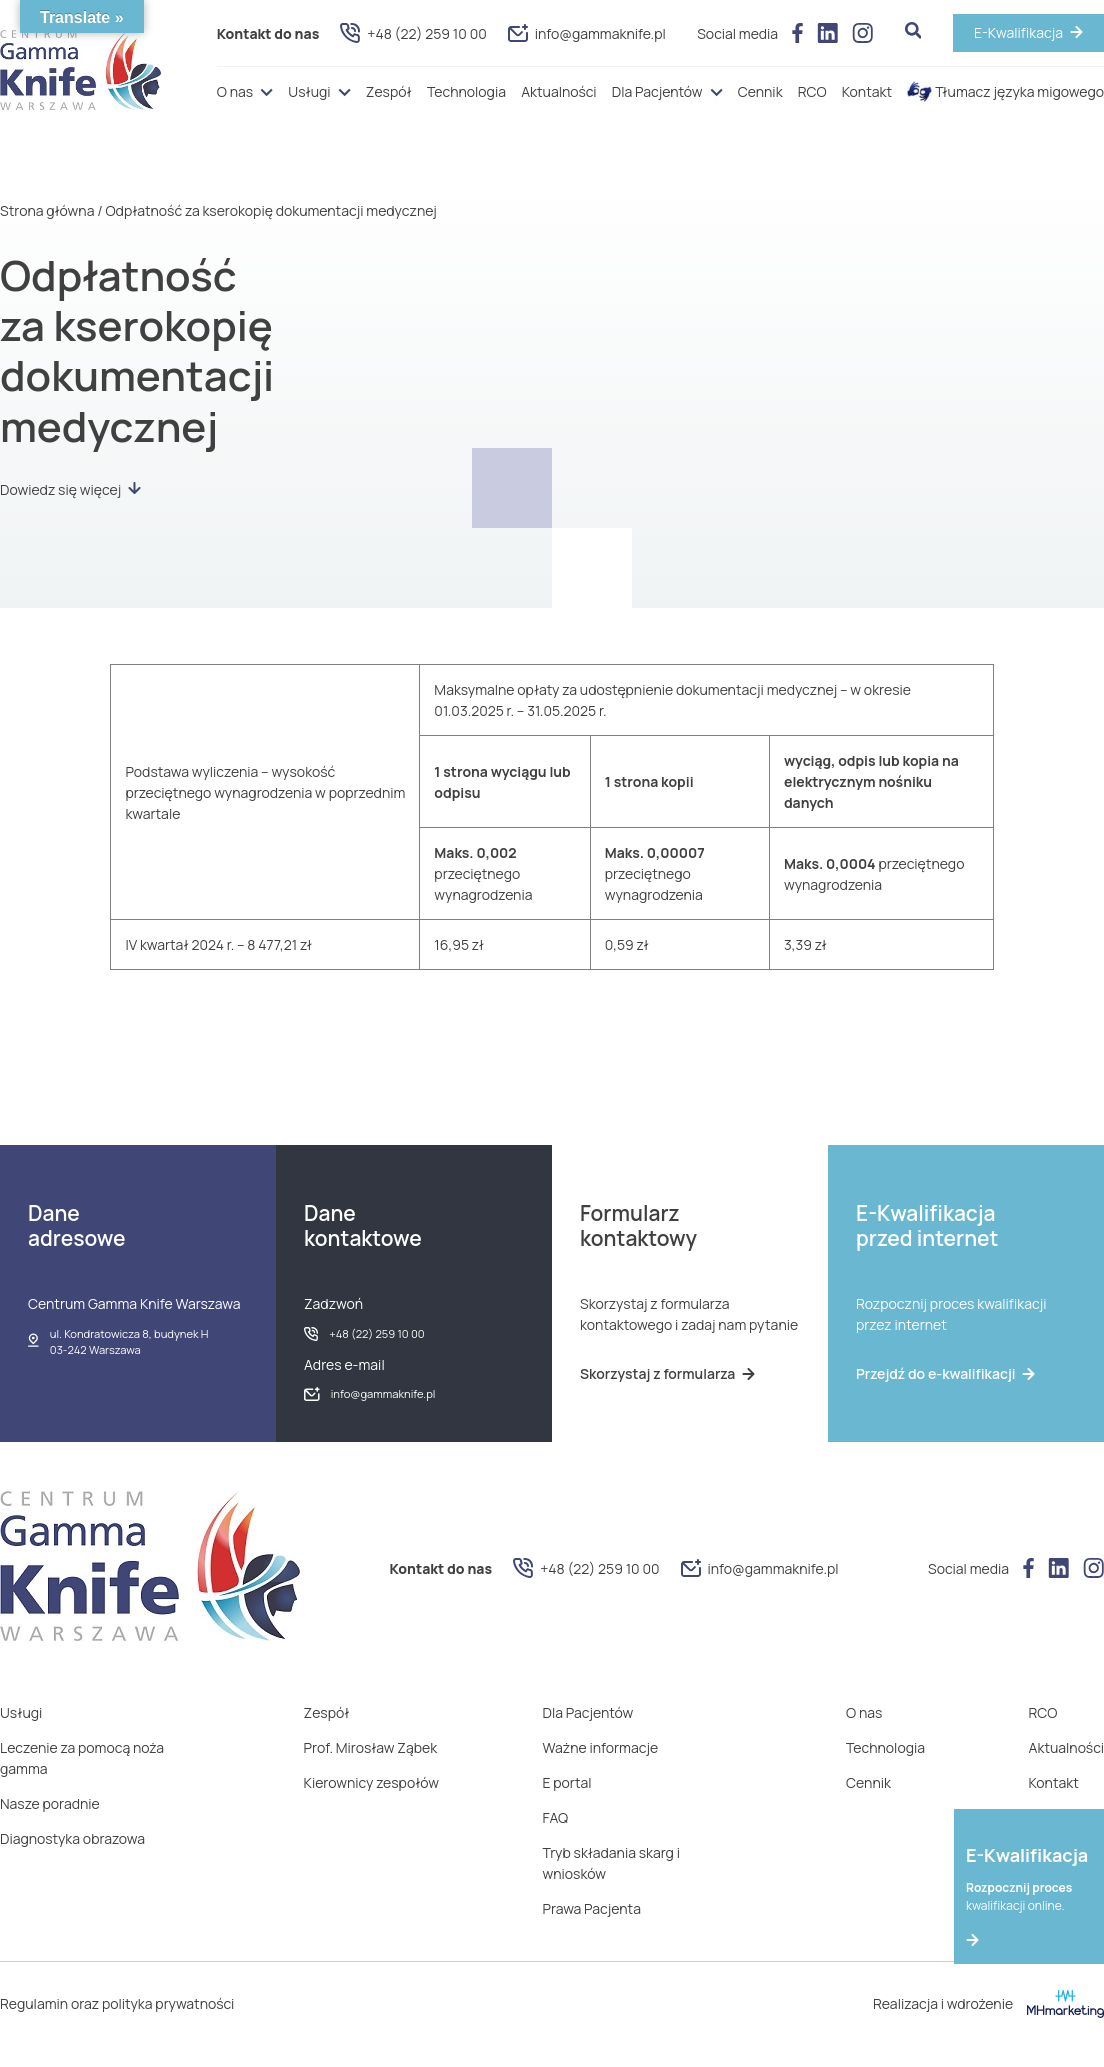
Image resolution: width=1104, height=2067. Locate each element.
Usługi (309, 91)
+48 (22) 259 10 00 (413, 33)
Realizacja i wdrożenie (988, 2004)
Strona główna (47, 210)
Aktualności (558, 91)
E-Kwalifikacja (1018, 32)
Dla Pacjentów (657, 91)
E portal (567, 1782)
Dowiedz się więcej (70, 489)
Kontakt (867, 91)
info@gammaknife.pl (587, 33)
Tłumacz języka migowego (1005, 91)
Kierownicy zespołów (371, 1782)
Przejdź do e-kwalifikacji (945, 1373)
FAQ (556, 1817)
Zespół (389, 91)
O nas (235, 91)
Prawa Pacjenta (592, 1908)
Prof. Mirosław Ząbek (371, 1747)
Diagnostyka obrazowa (72, 1838)
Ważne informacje (601, 1747)
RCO (812, 91)
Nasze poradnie (50, 1803)
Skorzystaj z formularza (667, 1373)
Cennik (760, 91)
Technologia (466, 91)
